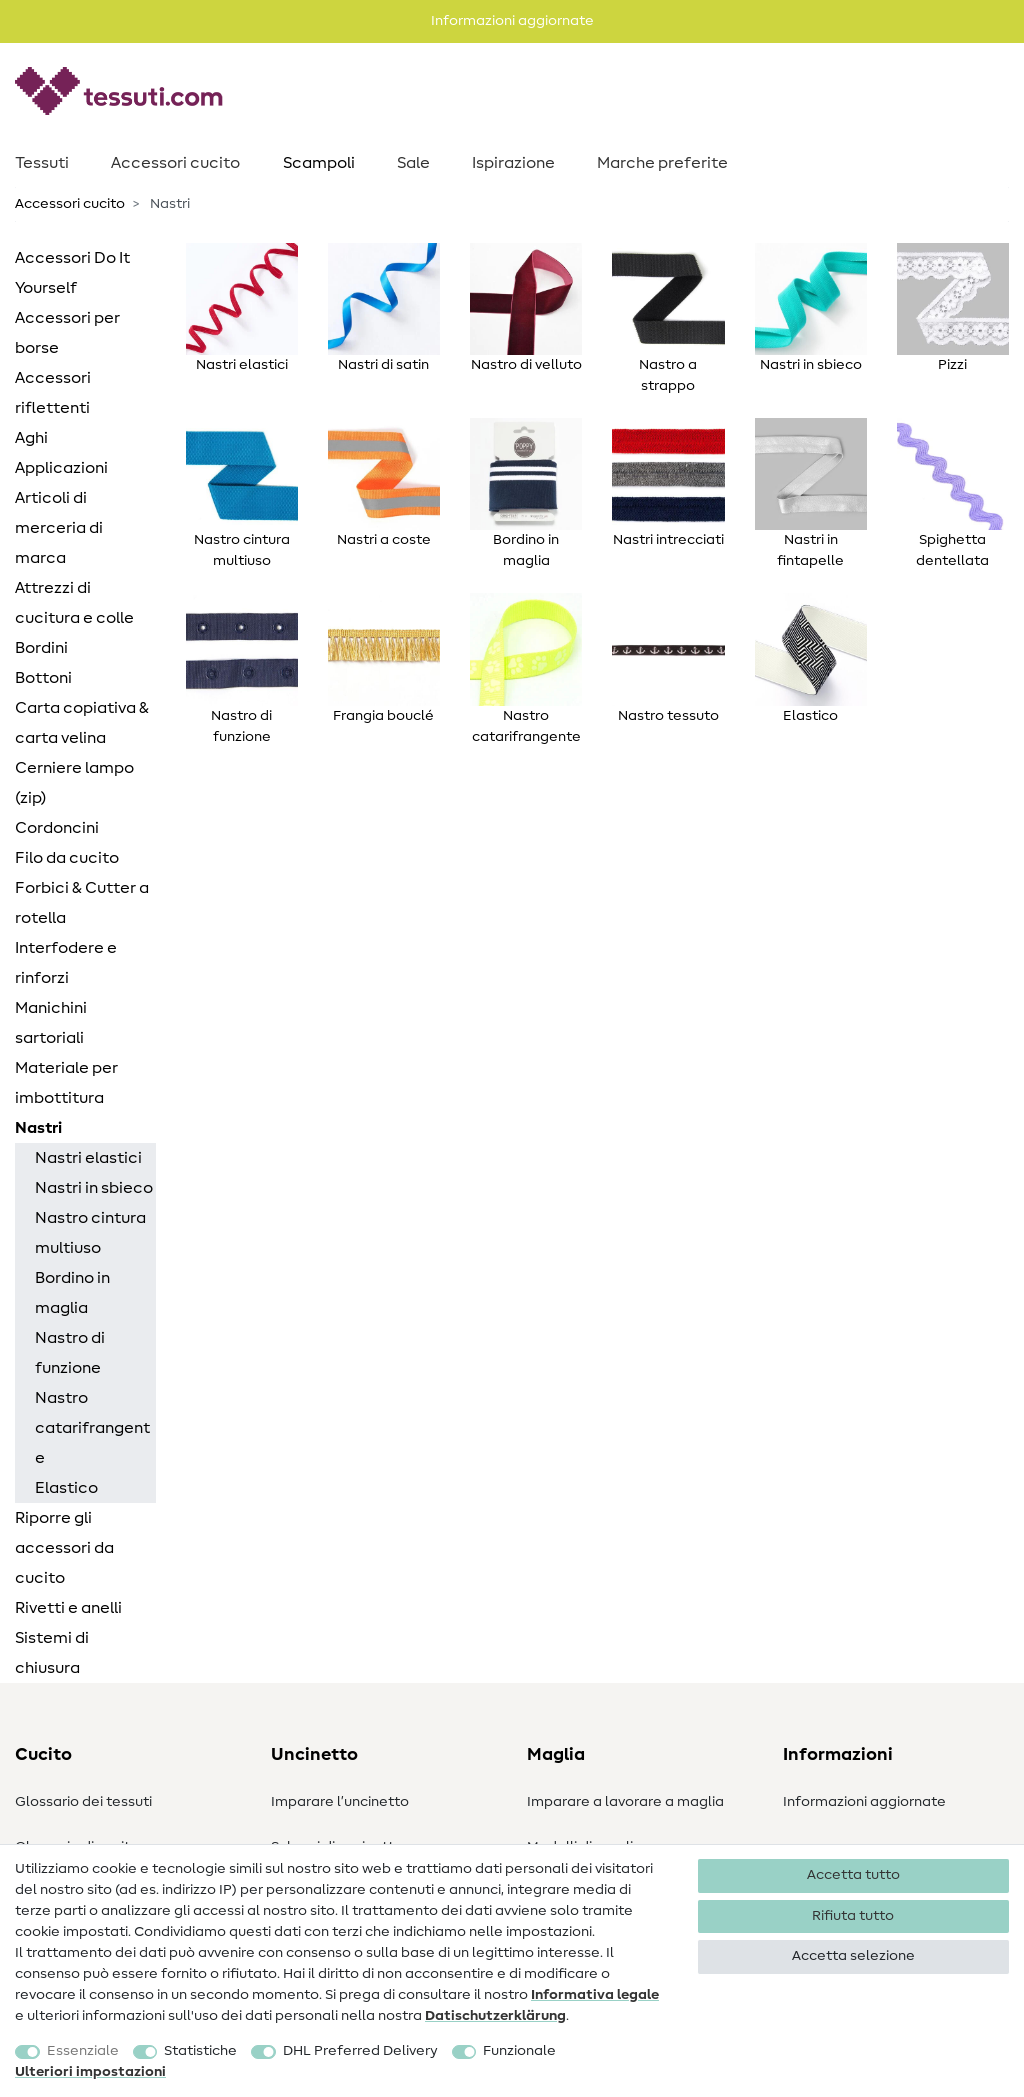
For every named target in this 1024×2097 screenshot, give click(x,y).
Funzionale (519, 2051)
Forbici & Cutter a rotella (82, 903)
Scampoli (319, 163)
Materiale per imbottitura (66, 1083)
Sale (413, 163)
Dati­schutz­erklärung (495, 2016)
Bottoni (43, 678)
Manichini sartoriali (51, 1023)
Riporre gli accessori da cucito (64, 1548)
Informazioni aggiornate (864, 1802)
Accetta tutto (853, 1875)
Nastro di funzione (70, 1353)
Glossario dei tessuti (83, 1802)
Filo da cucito (67, 858)
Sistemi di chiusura (52, 1653)
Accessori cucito (175, 163)
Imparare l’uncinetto (340, 1802)
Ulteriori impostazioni (90, 2072)
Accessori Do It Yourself (72, 273)
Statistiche (200, 2051)
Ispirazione (513, 163)
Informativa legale (595, 1995)
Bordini (41, 648)
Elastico (66, 1488)
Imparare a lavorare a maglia (625, 1802)
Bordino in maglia (72, 1293)
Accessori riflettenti (53, 393)
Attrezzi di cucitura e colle (74, 603)
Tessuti (42, 163)
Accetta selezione (853, 1956)
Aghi (31, 438)
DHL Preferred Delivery (360, 2051)
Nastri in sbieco (94, 1188)
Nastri (38, 1128)
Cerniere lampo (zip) (74, 783)
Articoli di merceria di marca (59, 528)
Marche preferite (662, 163)
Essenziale (83, 2051)
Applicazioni (61, 468)
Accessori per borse (67, 333)
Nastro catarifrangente (92, 1428)
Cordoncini (57, 828)
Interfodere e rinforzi (66, 963)
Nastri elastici (88, 1158)
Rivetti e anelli (68, 1608)
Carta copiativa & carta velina (82, 723)
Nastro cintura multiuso (90, 1233)
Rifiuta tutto (853, 1916)
